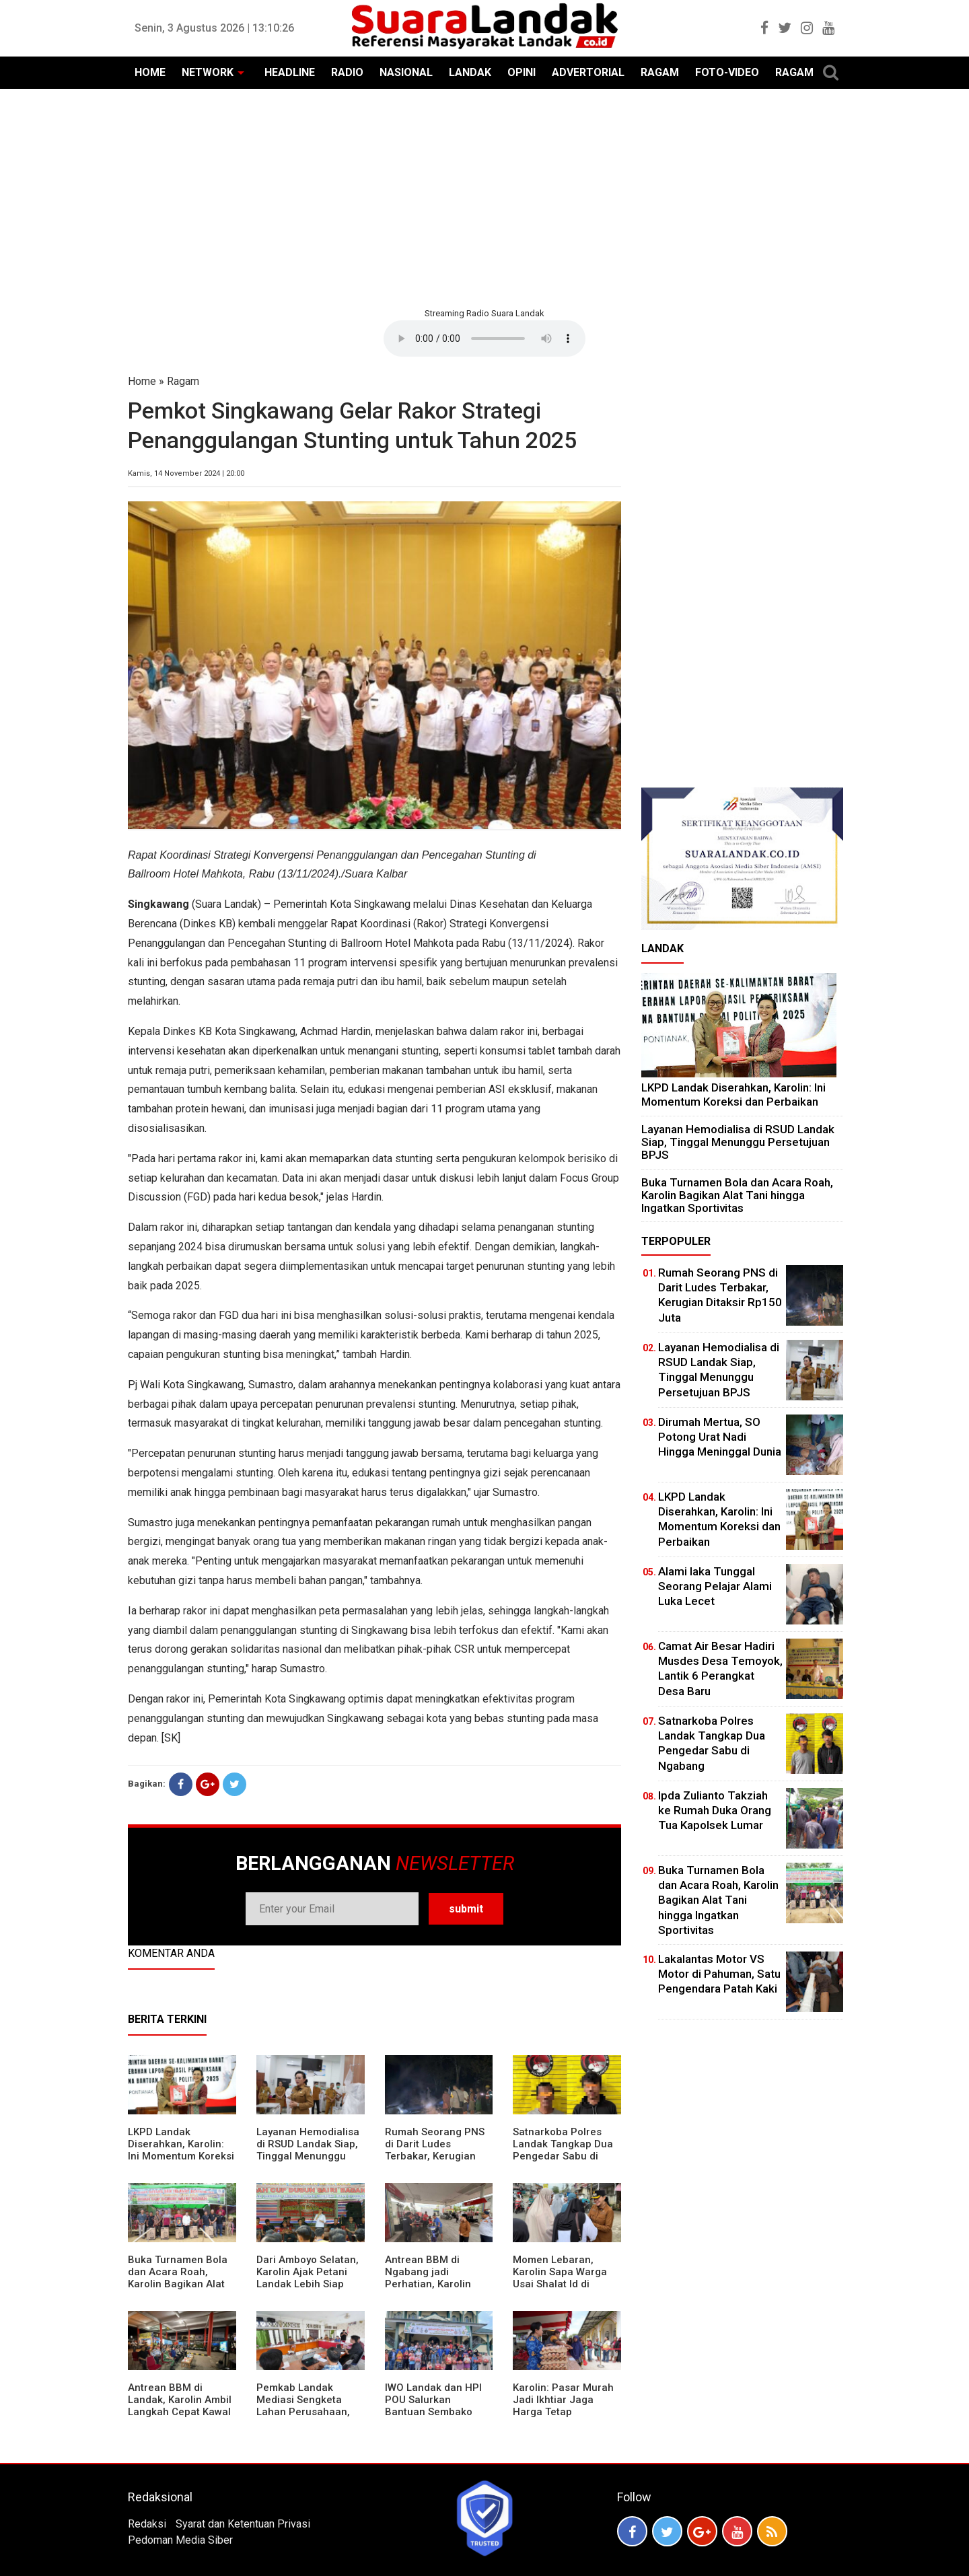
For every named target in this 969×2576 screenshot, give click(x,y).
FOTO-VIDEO (727, 72)
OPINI (521, 72)
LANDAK (470, 72)
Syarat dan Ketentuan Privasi (243, 2523)
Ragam (183, 381)
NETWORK (208, 72)
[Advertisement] (484, 196)
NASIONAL (406, 72)
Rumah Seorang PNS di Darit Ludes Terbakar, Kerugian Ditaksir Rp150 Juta (435, 2150)
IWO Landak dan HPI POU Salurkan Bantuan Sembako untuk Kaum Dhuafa (433, 2406)
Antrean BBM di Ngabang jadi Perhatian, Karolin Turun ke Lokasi (428, 2278)
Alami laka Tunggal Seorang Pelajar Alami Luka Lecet (715, 1586)
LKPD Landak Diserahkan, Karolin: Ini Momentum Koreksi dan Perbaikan (181, 2150)
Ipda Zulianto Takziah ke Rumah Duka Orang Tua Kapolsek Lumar (714, 1810)
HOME (150, 72)
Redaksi (147, 2523)
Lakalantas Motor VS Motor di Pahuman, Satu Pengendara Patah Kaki (719, 1973)
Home (142, 381)
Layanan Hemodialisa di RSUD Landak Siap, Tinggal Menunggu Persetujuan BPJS (307, 2150)
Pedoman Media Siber (180, 2540)
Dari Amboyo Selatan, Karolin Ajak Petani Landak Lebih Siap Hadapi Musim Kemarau (307, 2284)
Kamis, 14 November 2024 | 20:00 (186, 473)
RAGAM (660, 72)
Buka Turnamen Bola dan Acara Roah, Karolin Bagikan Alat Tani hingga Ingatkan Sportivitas (178, 2284)
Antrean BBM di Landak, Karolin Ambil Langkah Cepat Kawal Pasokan (179, 2406)
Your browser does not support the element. (484, 338)
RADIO (347, 72)
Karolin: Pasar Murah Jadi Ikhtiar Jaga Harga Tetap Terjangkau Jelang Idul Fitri (563, 2412)
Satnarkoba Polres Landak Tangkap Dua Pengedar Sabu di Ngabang (563, 2150)
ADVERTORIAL (588, 72)
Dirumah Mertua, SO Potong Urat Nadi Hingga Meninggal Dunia (719, 1436)
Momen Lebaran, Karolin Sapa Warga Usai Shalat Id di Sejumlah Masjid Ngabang (560, 2284)
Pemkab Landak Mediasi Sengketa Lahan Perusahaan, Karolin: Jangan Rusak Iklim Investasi (310, 2412)
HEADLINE (289, 72)
